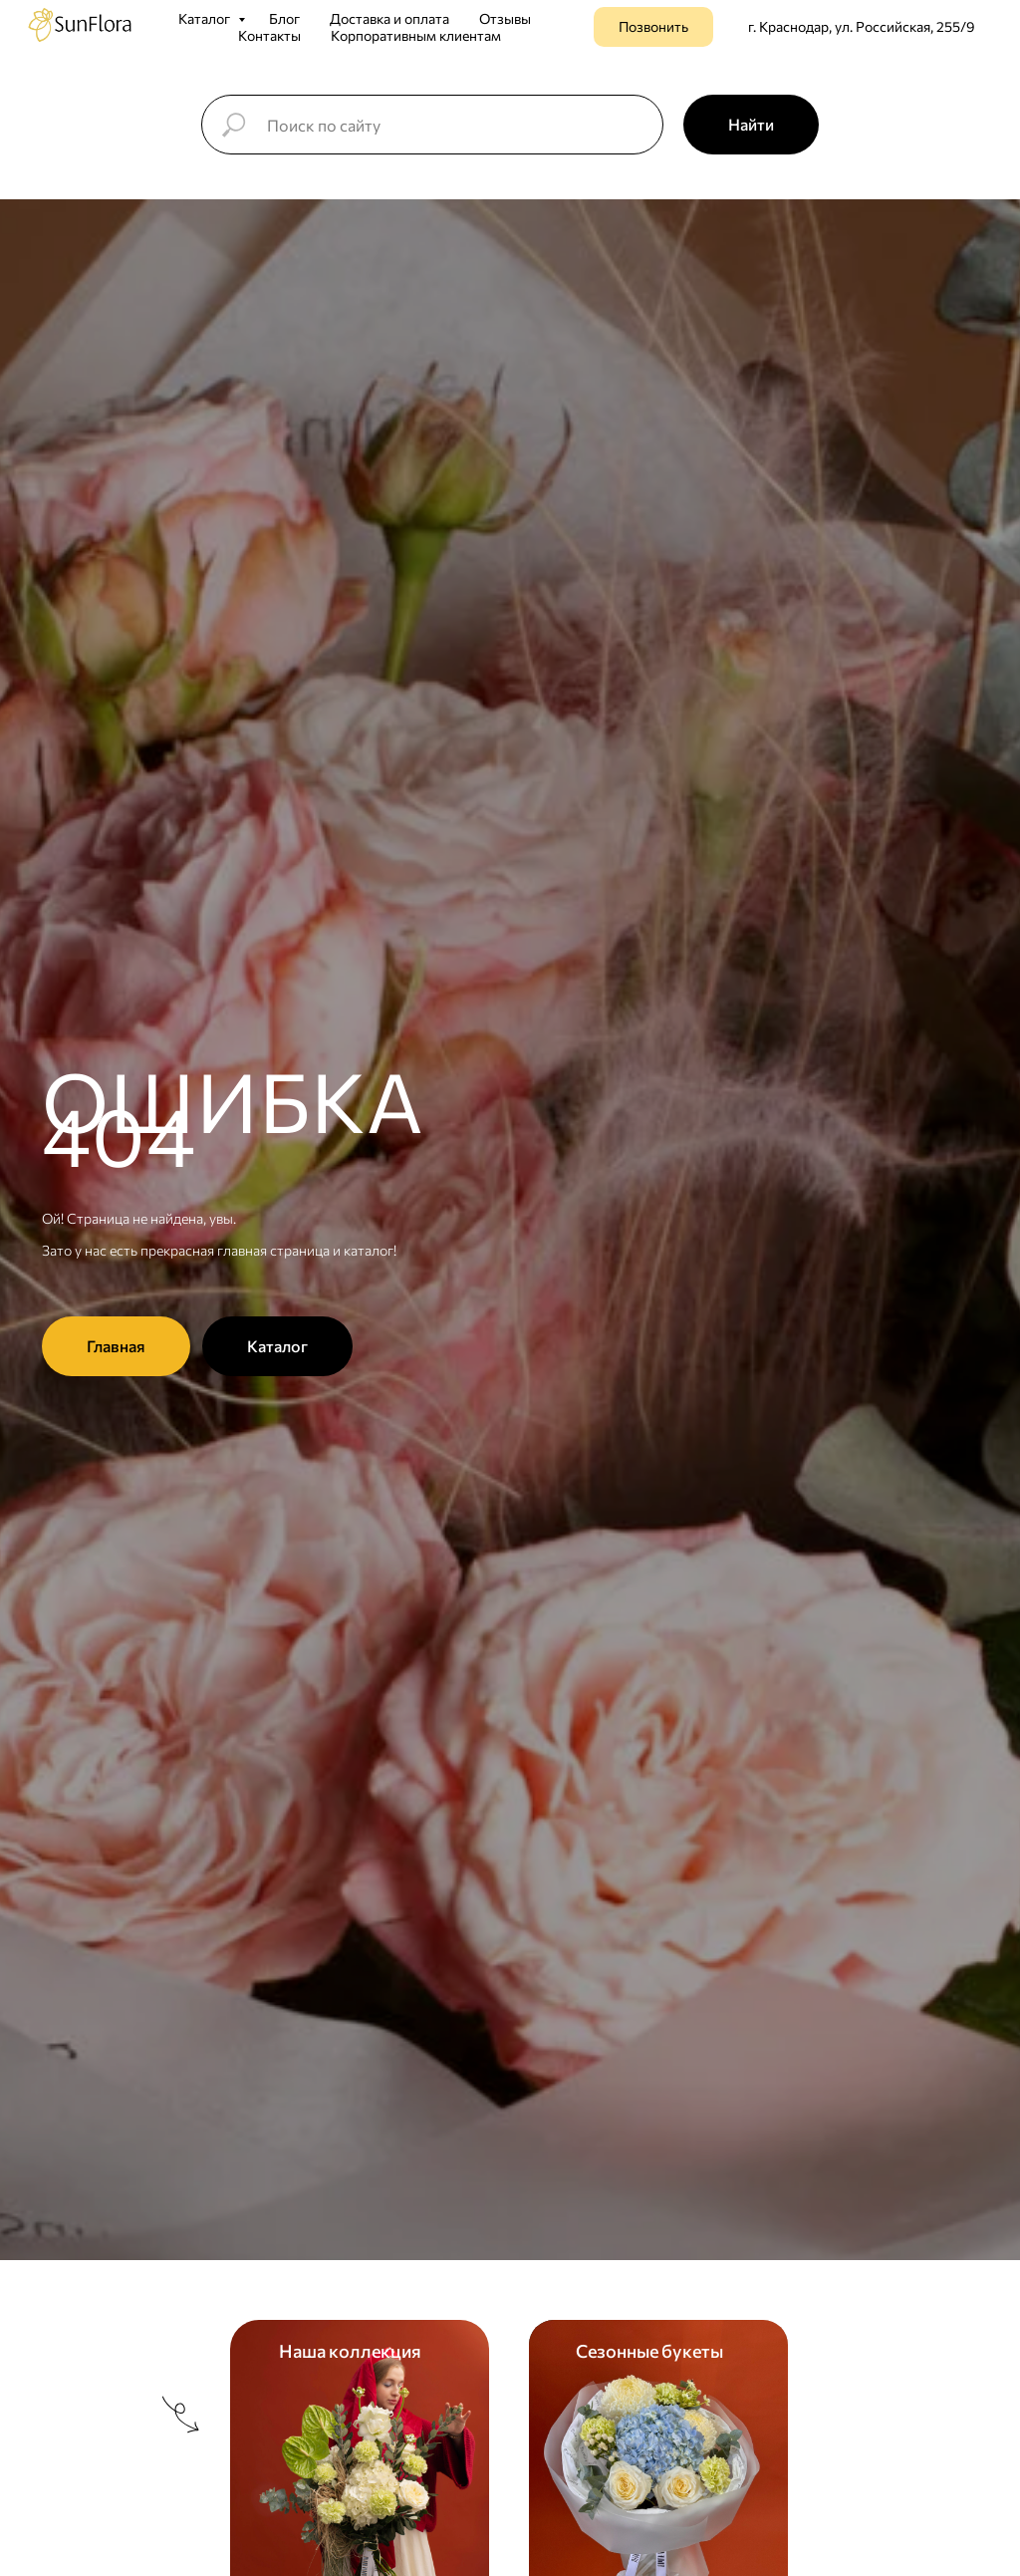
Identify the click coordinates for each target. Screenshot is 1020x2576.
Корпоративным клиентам (416, 35)
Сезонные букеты (649, 2351)
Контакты (269, 35)
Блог (284, 18)
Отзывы (505, 18)
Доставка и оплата (389, 18)
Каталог (205, 18)
